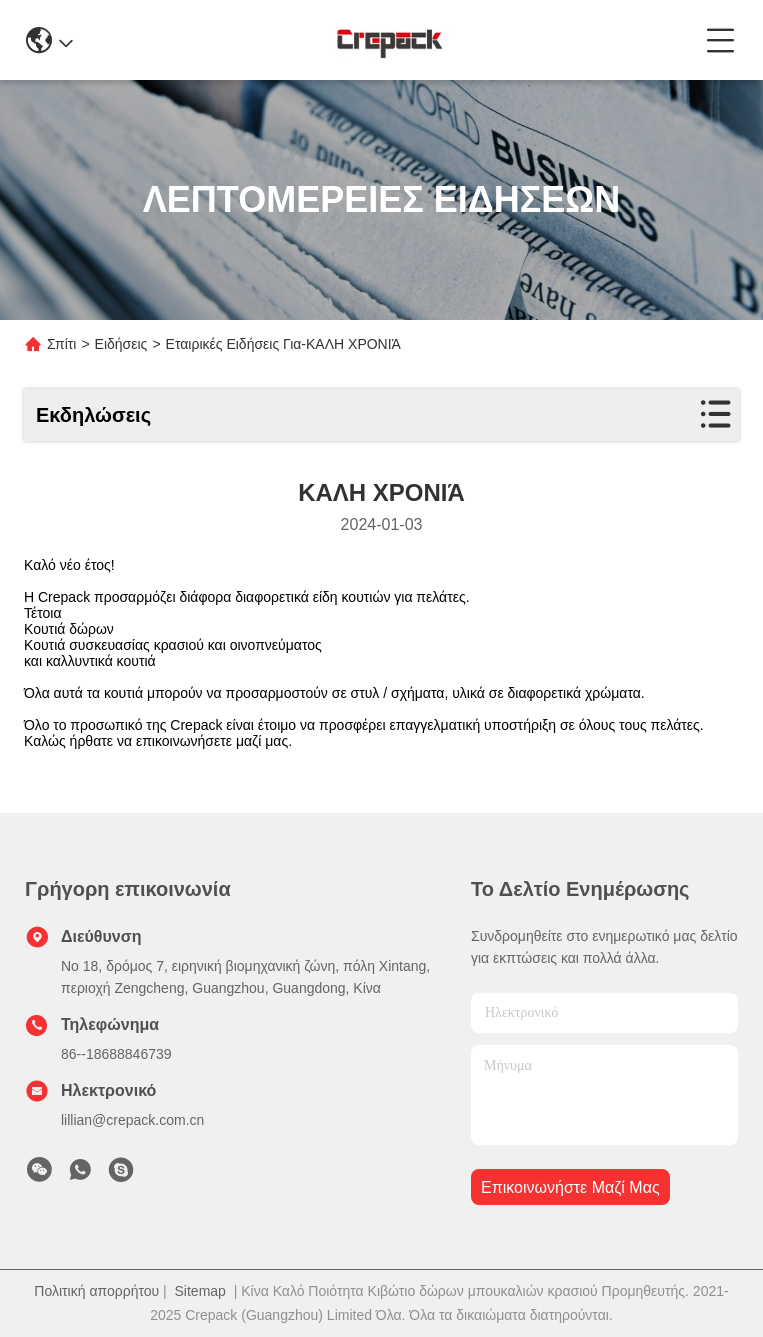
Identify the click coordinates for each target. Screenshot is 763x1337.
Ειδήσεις (121, 344)
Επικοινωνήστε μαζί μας (570, 1187)
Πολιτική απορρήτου (96, 1291)
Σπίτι (61, 344)
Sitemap (200, 1291)
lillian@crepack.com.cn (132, 1120)
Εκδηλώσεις (93, 415)
